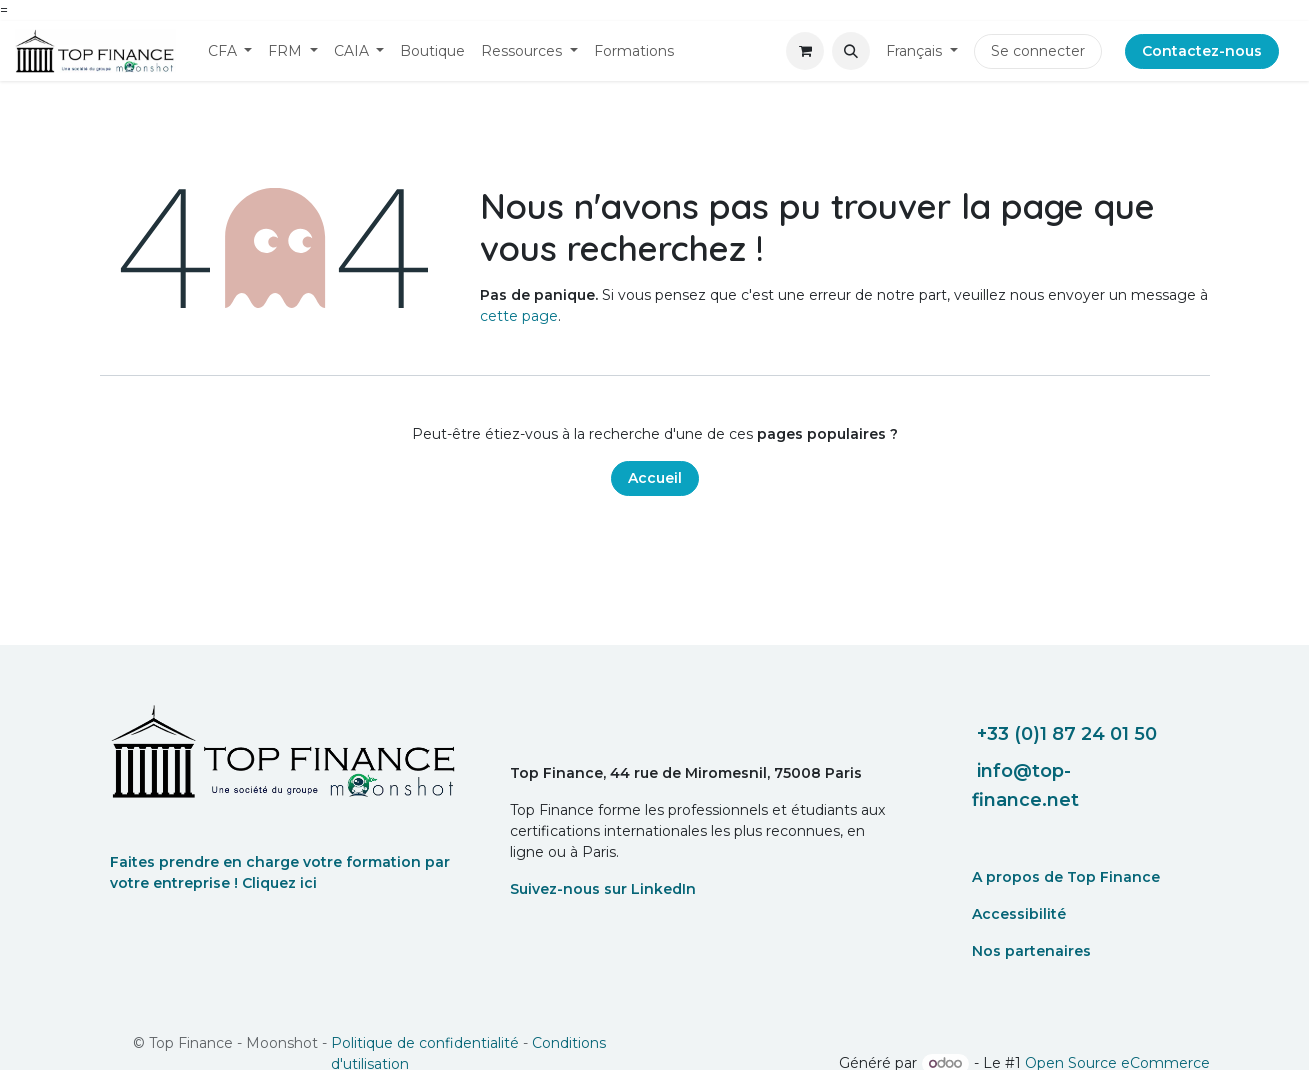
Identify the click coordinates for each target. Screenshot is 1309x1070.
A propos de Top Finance (1066, 877)
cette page (519, 316)
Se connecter (1038, 51)
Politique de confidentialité (425, 1043)
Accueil (655, 478)
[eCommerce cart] (805, 51)
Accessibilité (1019, 914)
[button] (851, 51)
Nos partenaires (1031, 951)
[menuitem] (230, 51)
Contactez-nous (1202, 51)
